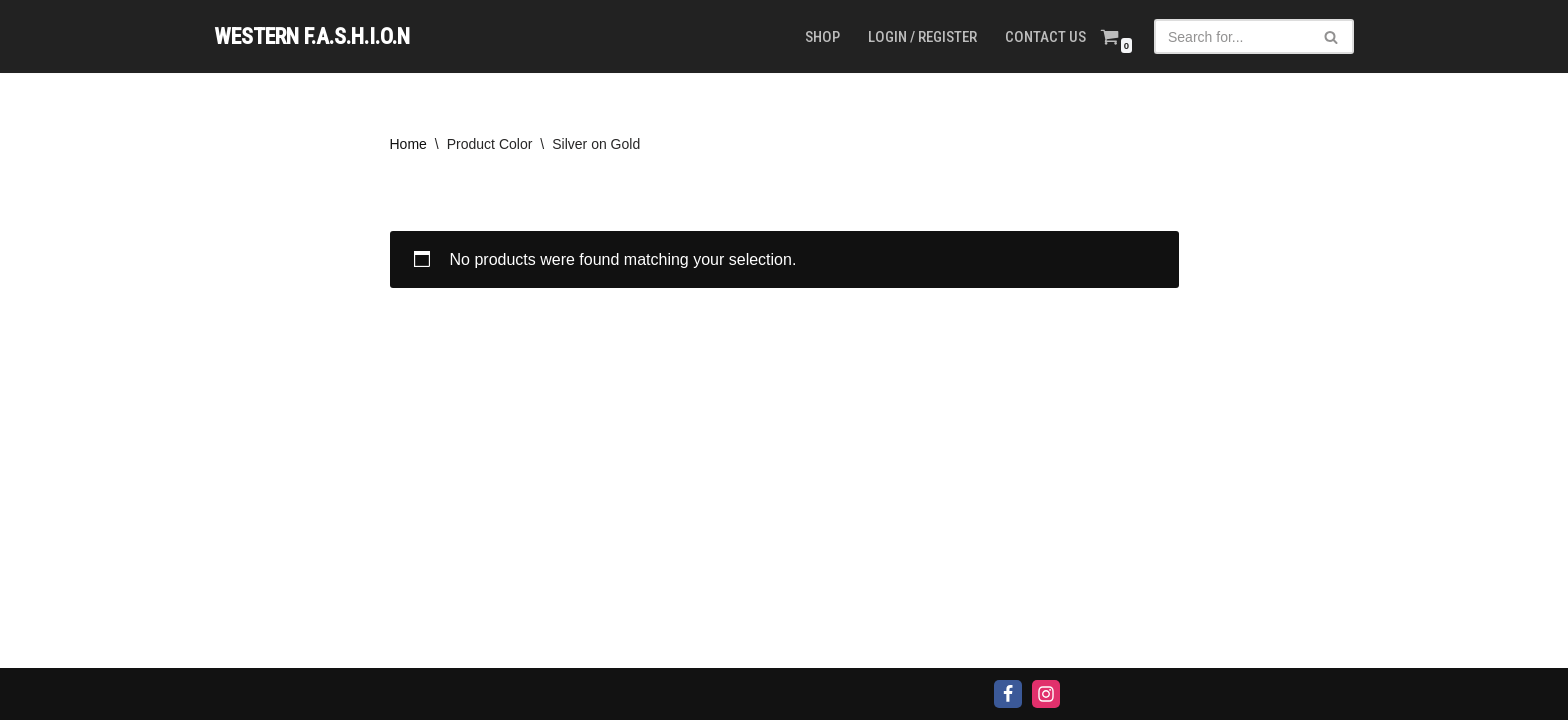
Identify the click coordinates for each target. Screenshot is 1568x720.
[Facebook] (1008, 694)
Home (408, 144)
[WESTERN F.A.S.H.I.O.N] (312, 36)
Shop (822, 37)
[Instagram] (1046, 694)
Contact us (1045, 37)
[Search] (1231, 36)
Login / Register (922, 37)
